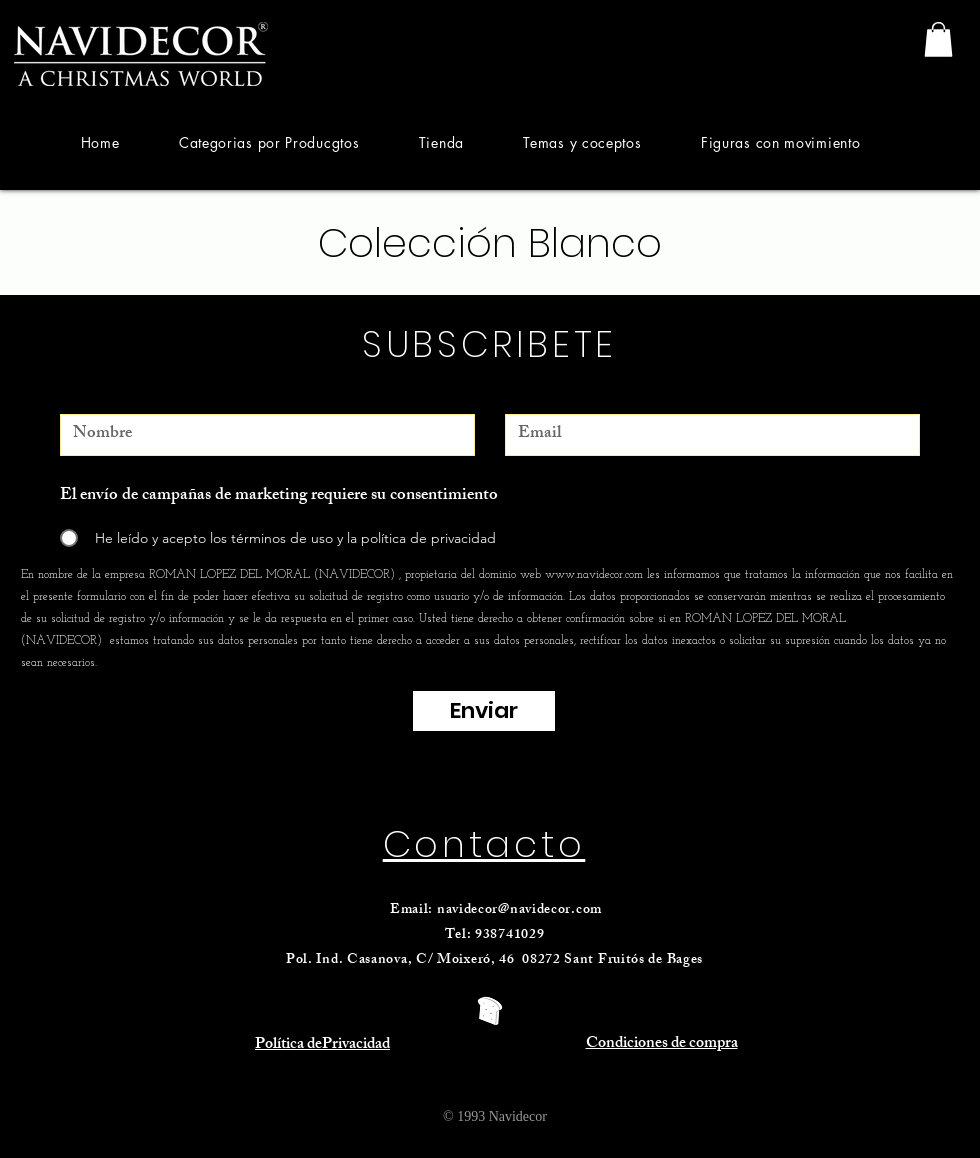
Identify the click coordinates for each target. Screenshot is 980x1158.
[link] (938, 39)
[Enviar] (484, 711)
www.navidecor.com (594, 575)
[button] (269, 142)
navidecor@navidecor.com (519, 910)
